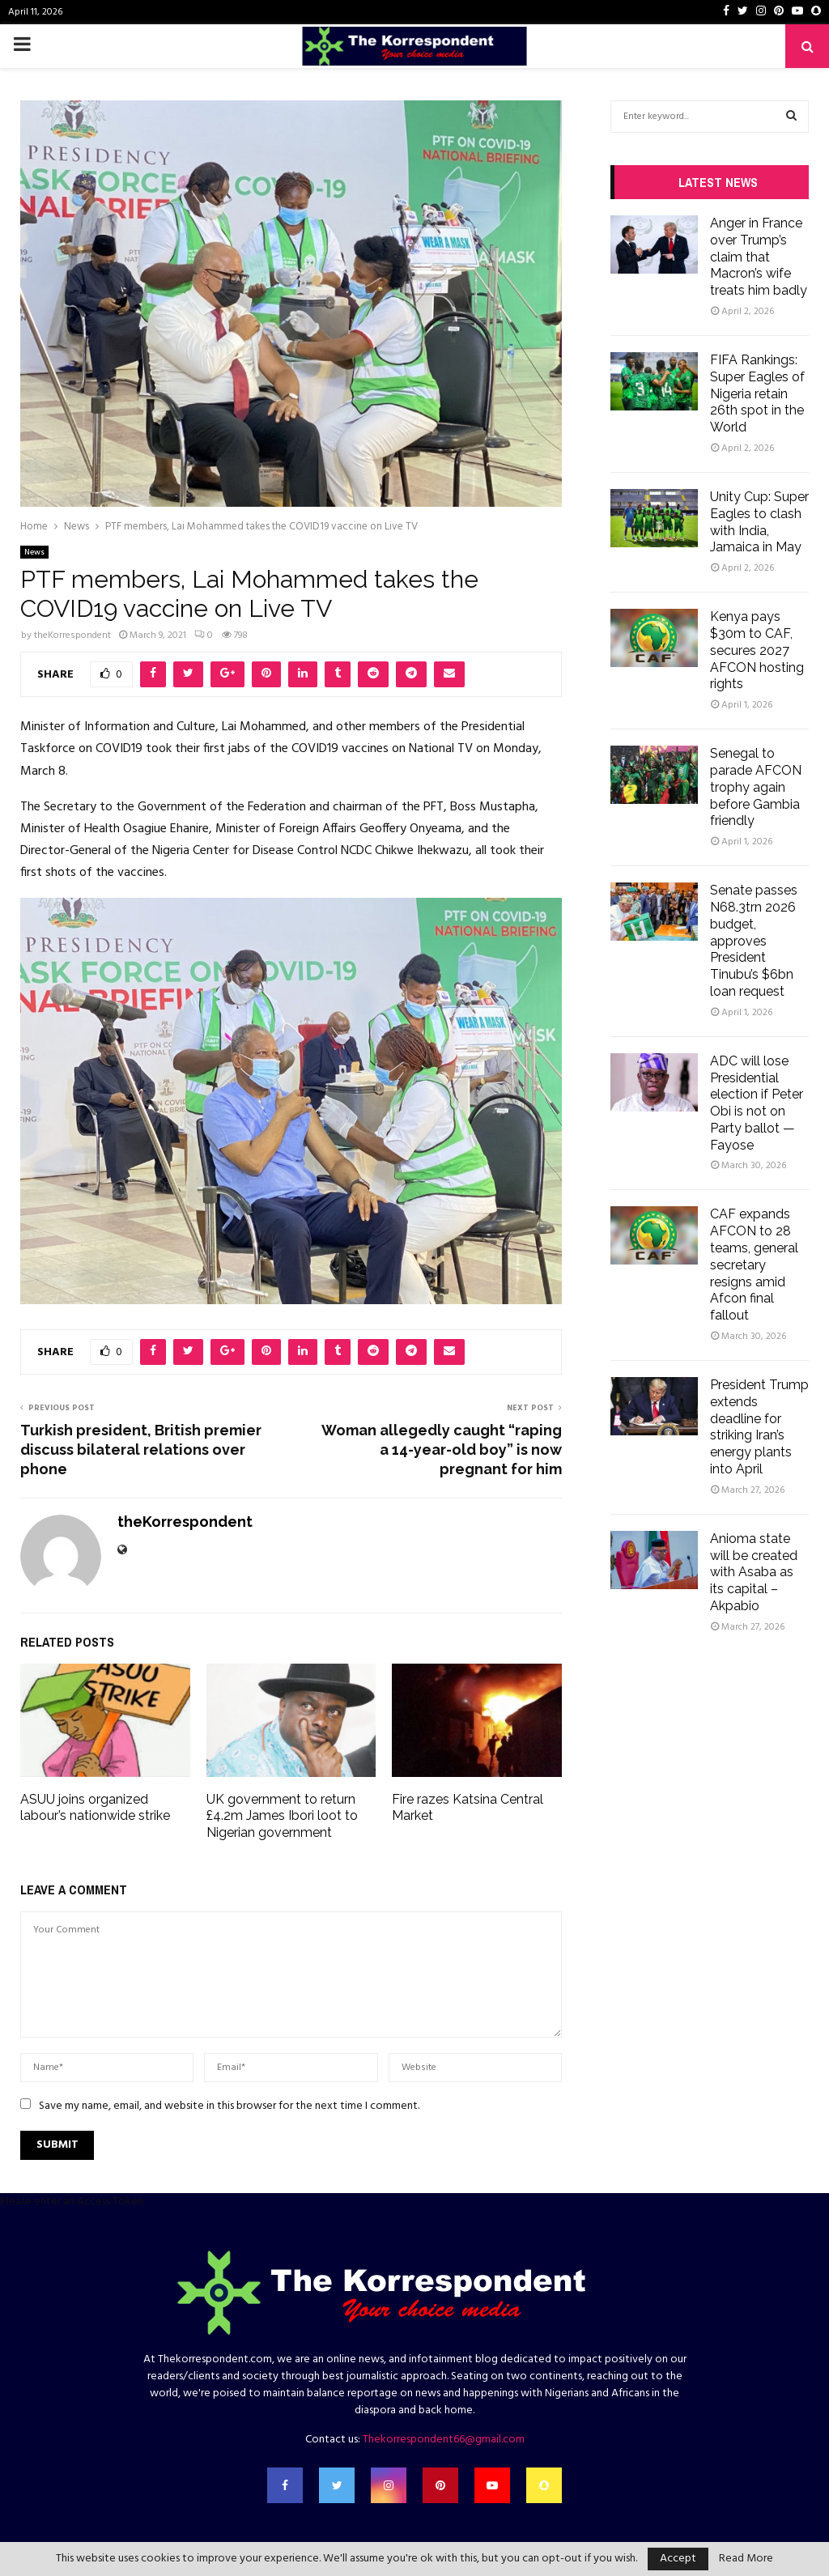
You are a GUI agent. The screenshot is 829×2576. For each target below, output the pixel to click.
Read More (746, 2559)
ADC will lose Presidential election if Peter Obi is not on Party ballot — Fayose (756, 1103)
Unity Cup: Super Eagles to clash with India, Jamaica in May (759, 522)
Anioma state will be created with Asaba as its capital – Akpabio (753, 1572)
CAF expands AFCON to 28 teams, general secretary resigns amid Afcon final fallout (754, 1264)
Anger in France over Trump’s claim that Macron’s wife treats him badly (758, 256)
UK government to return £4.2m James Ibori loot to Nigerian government (282, 1816)
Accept (678, 2558)
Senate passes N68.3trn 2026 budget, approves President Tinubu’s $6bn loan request (753, 940)
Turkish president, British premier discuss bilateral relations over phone (140, 1449)
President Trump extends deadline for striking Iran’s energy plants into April (759, 1427)
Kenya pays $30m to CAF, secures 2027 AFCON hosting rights (757, 650)
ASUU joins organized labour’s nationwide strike (95, 1808)
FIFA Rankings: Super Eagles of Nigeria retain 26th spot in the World (757, 393)
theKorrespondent (72, 635)
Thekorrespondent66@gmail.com (444, 2439)
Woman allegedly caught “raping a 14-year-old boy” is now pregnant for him (441, 1449)
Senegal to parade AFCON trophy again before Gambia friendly (755, 787)
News (34, 552)
